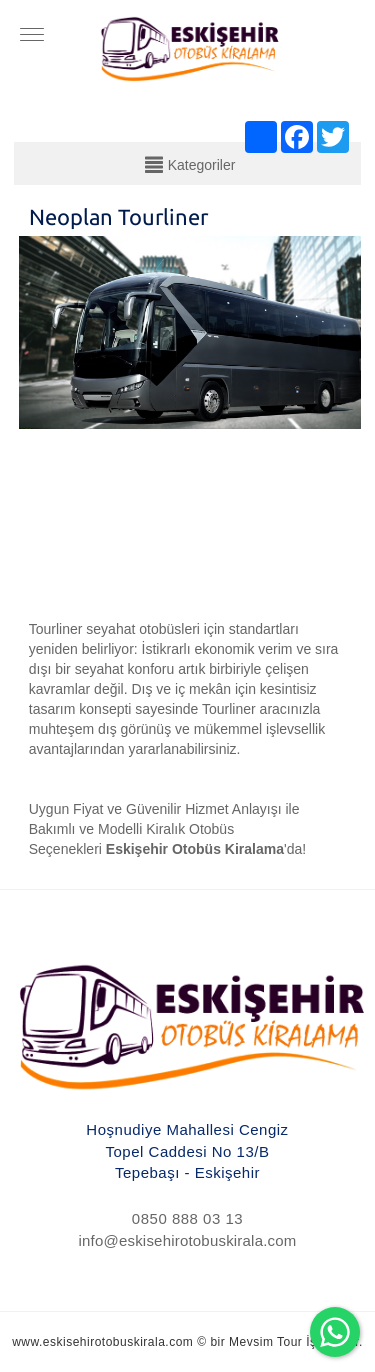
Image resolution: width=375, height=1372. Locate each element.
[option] (190, 414)
